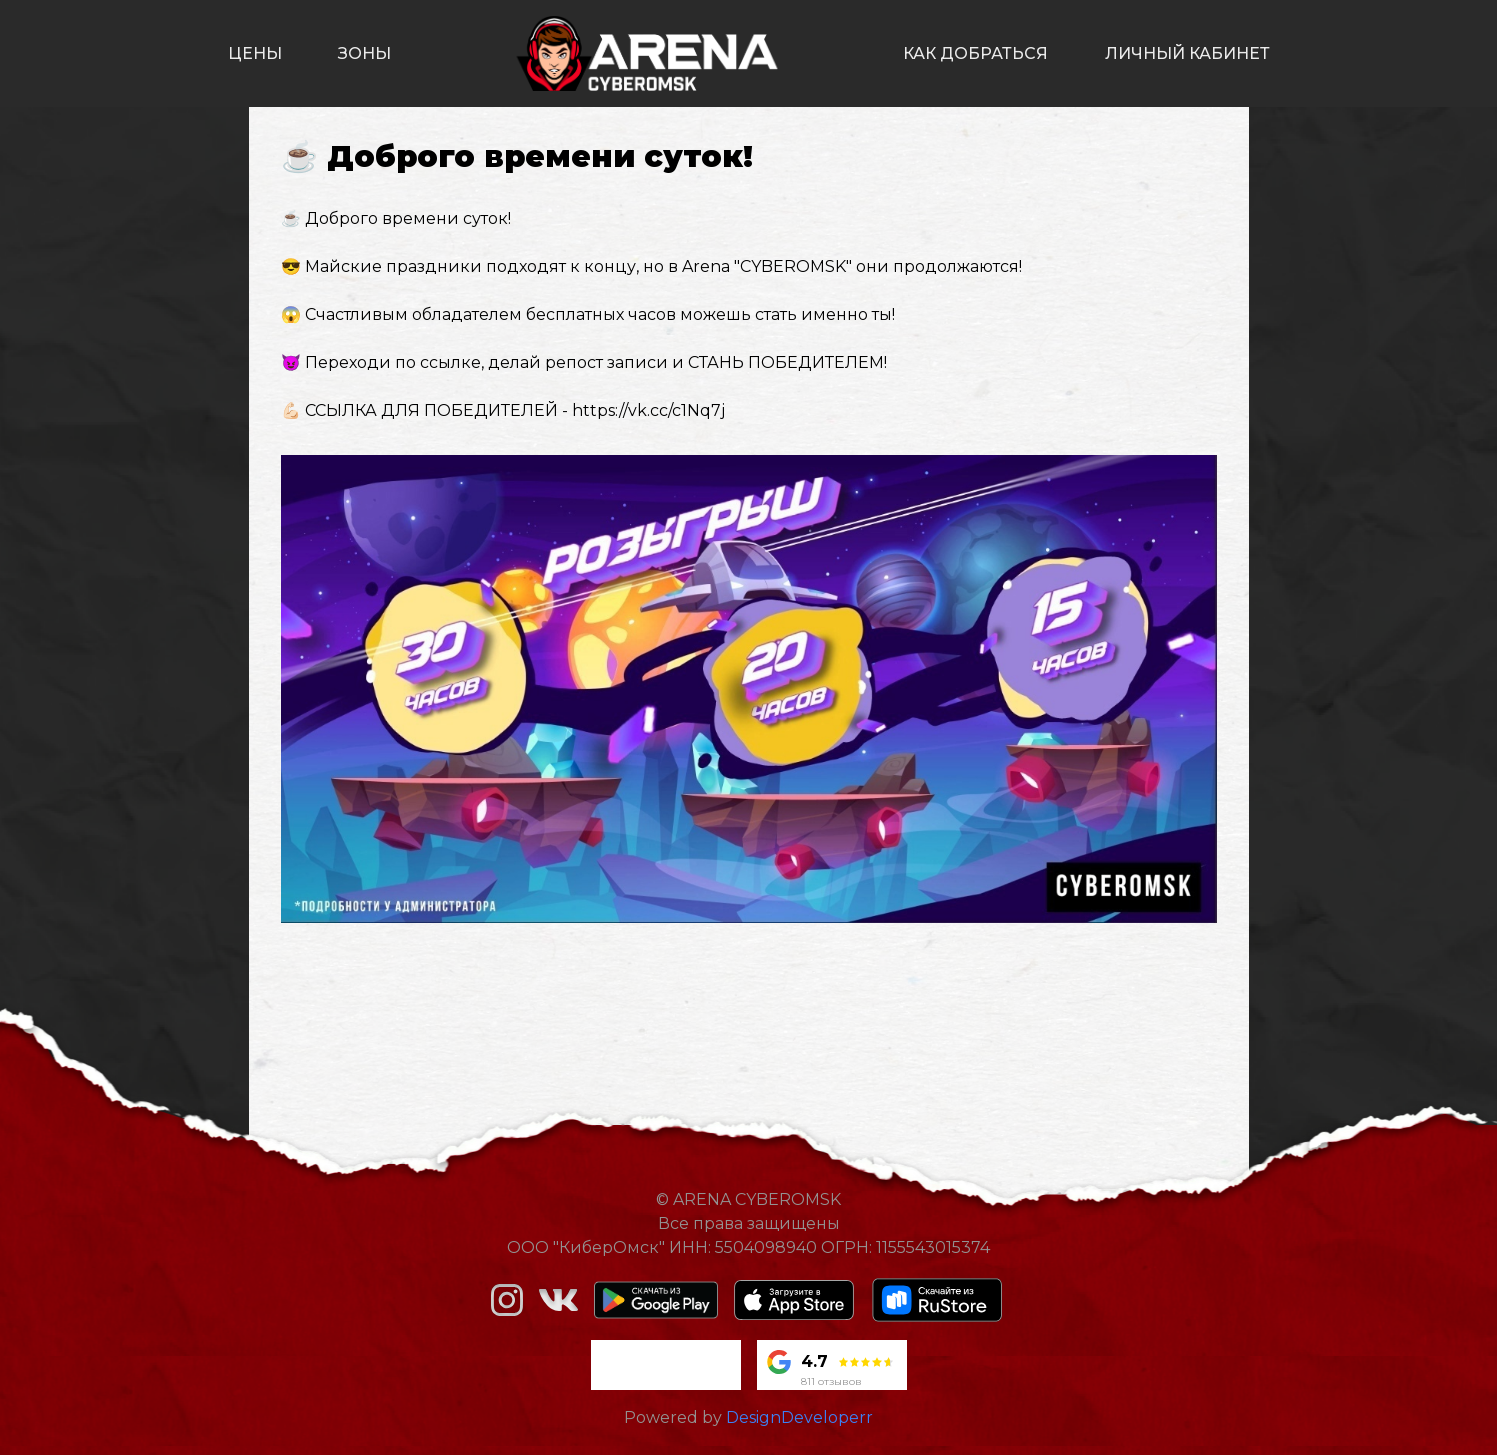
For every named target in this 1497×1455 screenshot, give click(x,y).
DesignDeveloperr (799, 1417)
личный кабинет (1187, 53)
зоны (364, 53)
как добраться (975, 53)
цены (255, 53)
